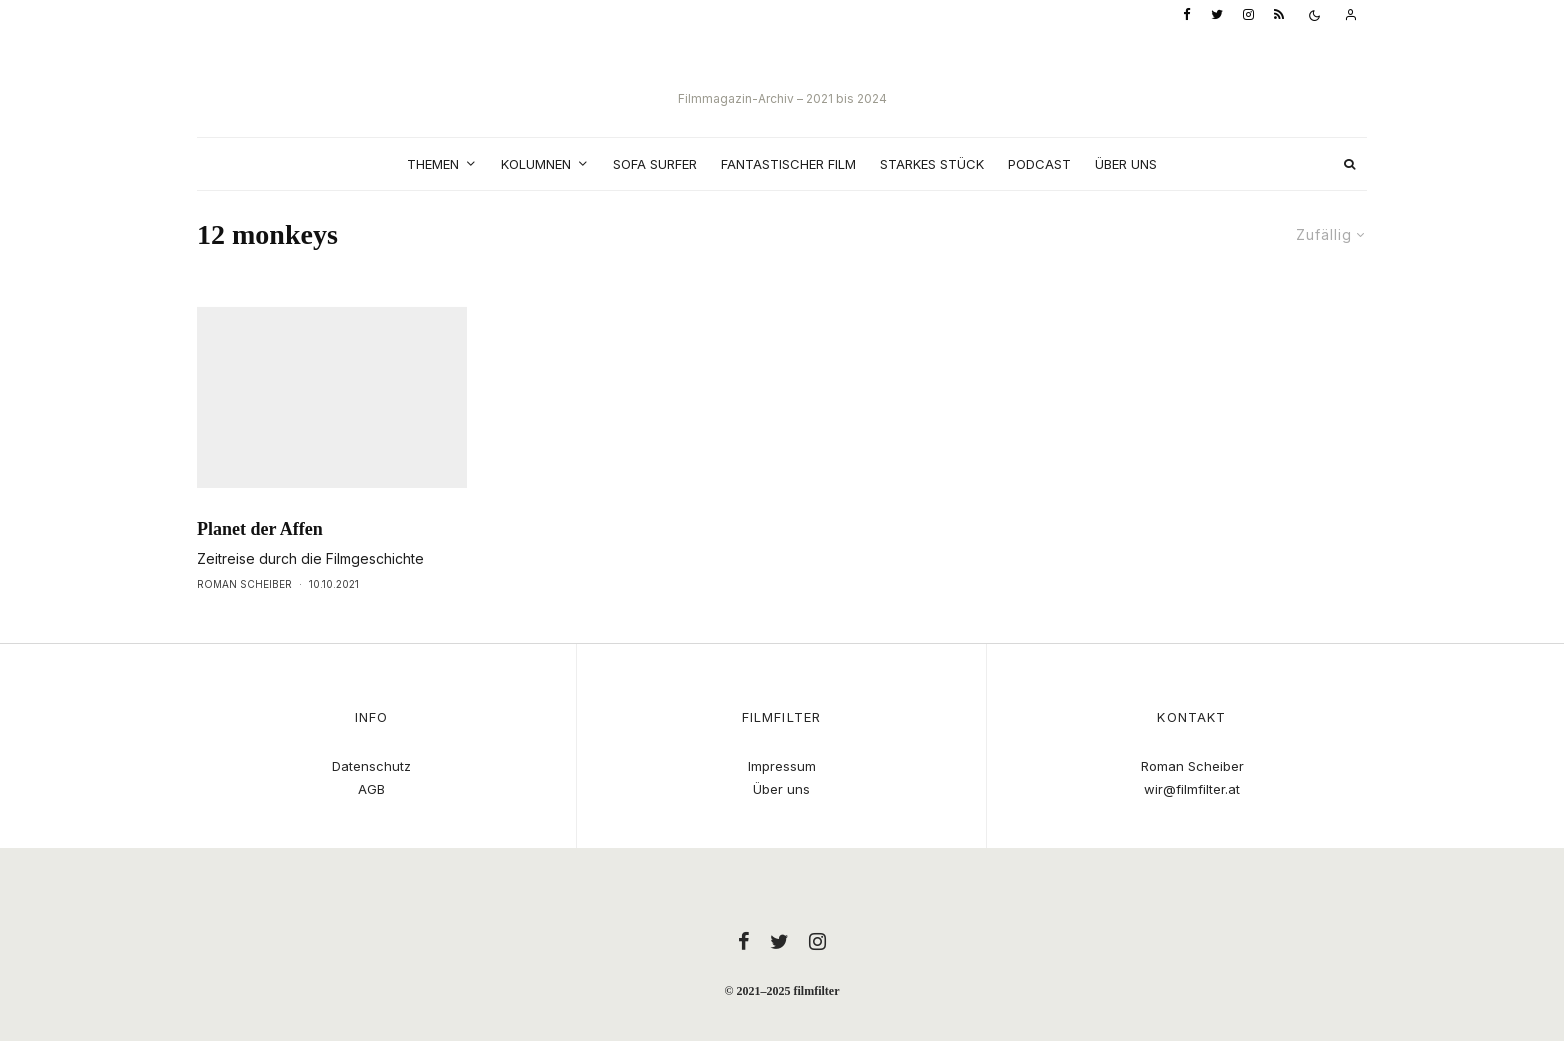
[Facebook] (1187, 15)
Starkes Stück (932, 164)
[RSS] (1279, 15)
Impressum (782, 766)
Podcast (1039, 164)
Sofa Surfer (655, 164)
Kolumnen (536, 164)
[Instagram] (1248, 15)
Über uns (1126, 164)
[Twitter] (1217, 15)
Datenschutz (371, 766)
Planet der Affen (260, 566)
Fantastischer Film (788, 164)
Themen (433, 164)
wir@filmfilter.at (1192, 789)
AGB (371, 789)
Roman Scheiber (244, 621)
